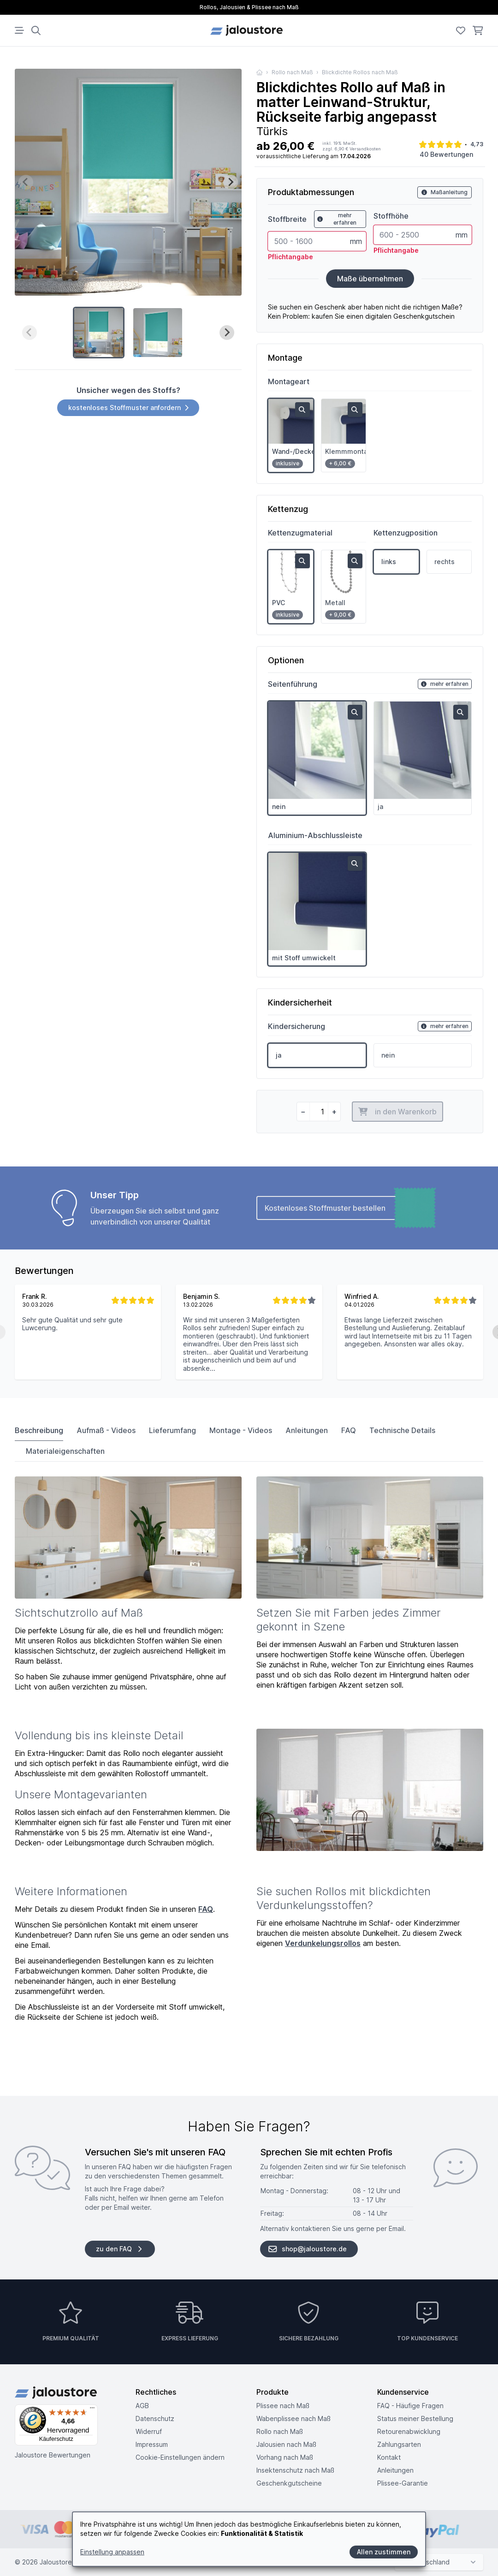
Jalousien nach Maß (286, 2444)
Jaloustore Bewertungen (52, 2455)
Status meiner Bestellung (415, 2418)
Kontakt (389, 2457)
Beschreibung (39, 1430)
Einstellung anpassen (112, 2552)
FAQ (348, 1430)
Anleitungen (306, 1430)
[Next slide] (230, 182)
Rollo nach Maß (292, 72)
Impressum (152, 2444)
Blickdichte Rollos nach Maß (360, 72)
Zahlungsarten (399, 2444)
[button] (99, 332)
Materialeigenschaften (65, 1451)
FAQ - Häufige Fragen (410, 2405)
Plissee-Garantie (402, 2483)
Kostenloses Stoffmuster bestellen (348, 1208)
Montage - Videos (240, 1430)
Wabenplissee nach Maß (293, 2418)
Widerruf (149, 2431)
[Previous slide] (25, 182)
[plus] (334, 1111)
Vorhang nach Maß (284, 2457)
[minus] (303, 1111)
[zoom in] (302, 409)
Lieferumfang (172, 1430)
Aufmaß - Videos (106, 1430)
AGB (142, 2405)
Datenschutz (155, 2418)
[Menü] (92, 2409)
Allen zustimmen (383, 2552)
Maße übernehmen (370, 278)
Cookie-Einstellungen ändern (180, 2457)
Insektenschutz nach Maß (295, 2470)
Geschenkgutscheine (289, 2483)
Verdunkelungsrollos (323, 1943)
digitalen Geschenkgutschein (410, 316)
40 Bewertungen (446, 154)
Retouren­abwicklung (408, 2431)
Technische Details (402, 1430)
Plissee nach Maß (282, 2405)
